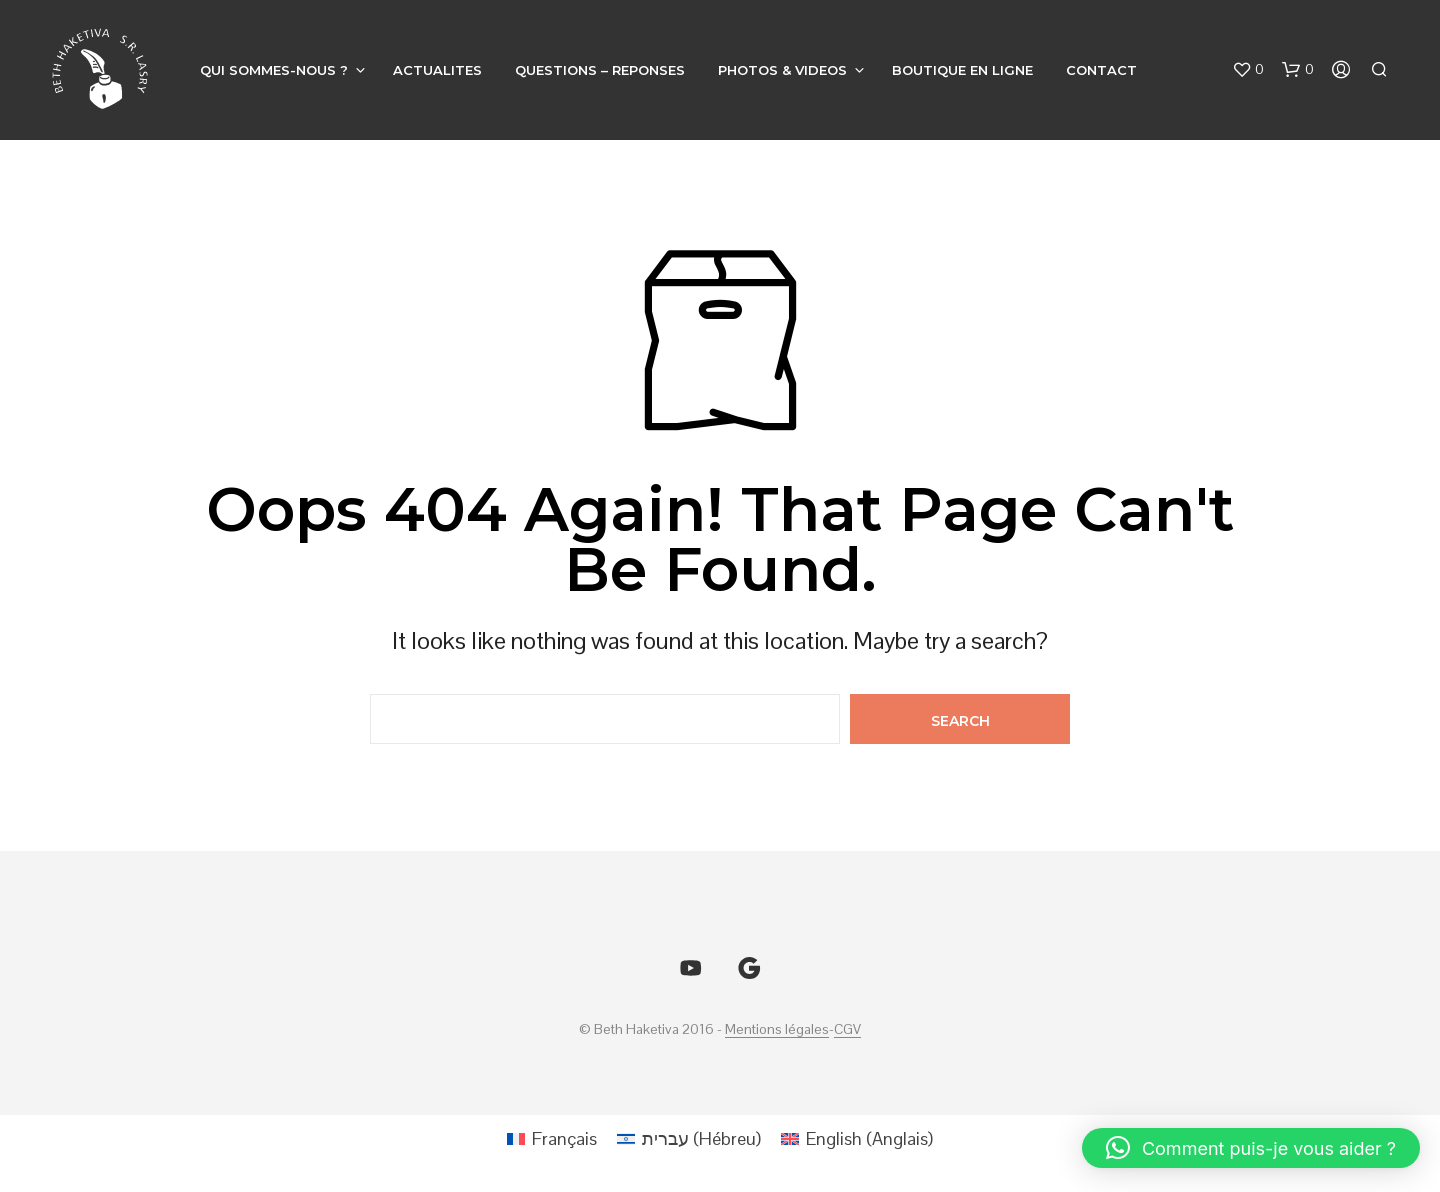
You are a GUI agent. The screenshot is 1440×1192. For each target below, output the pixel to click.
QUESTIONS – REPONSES (600, 70)
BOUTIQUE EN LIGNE (962, 70)
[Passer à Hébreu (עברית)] (689, 1138)
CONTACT (1101, 70)
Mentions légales (777, 1030)
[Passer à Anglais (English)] (857, 1138)
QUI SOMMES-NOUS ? (274, 70)
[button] (1248, 70)
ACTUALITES (437, 70)
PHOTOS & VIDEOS (782, 70)
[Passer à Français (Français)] (552, 1138)
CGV (847, 1030)
